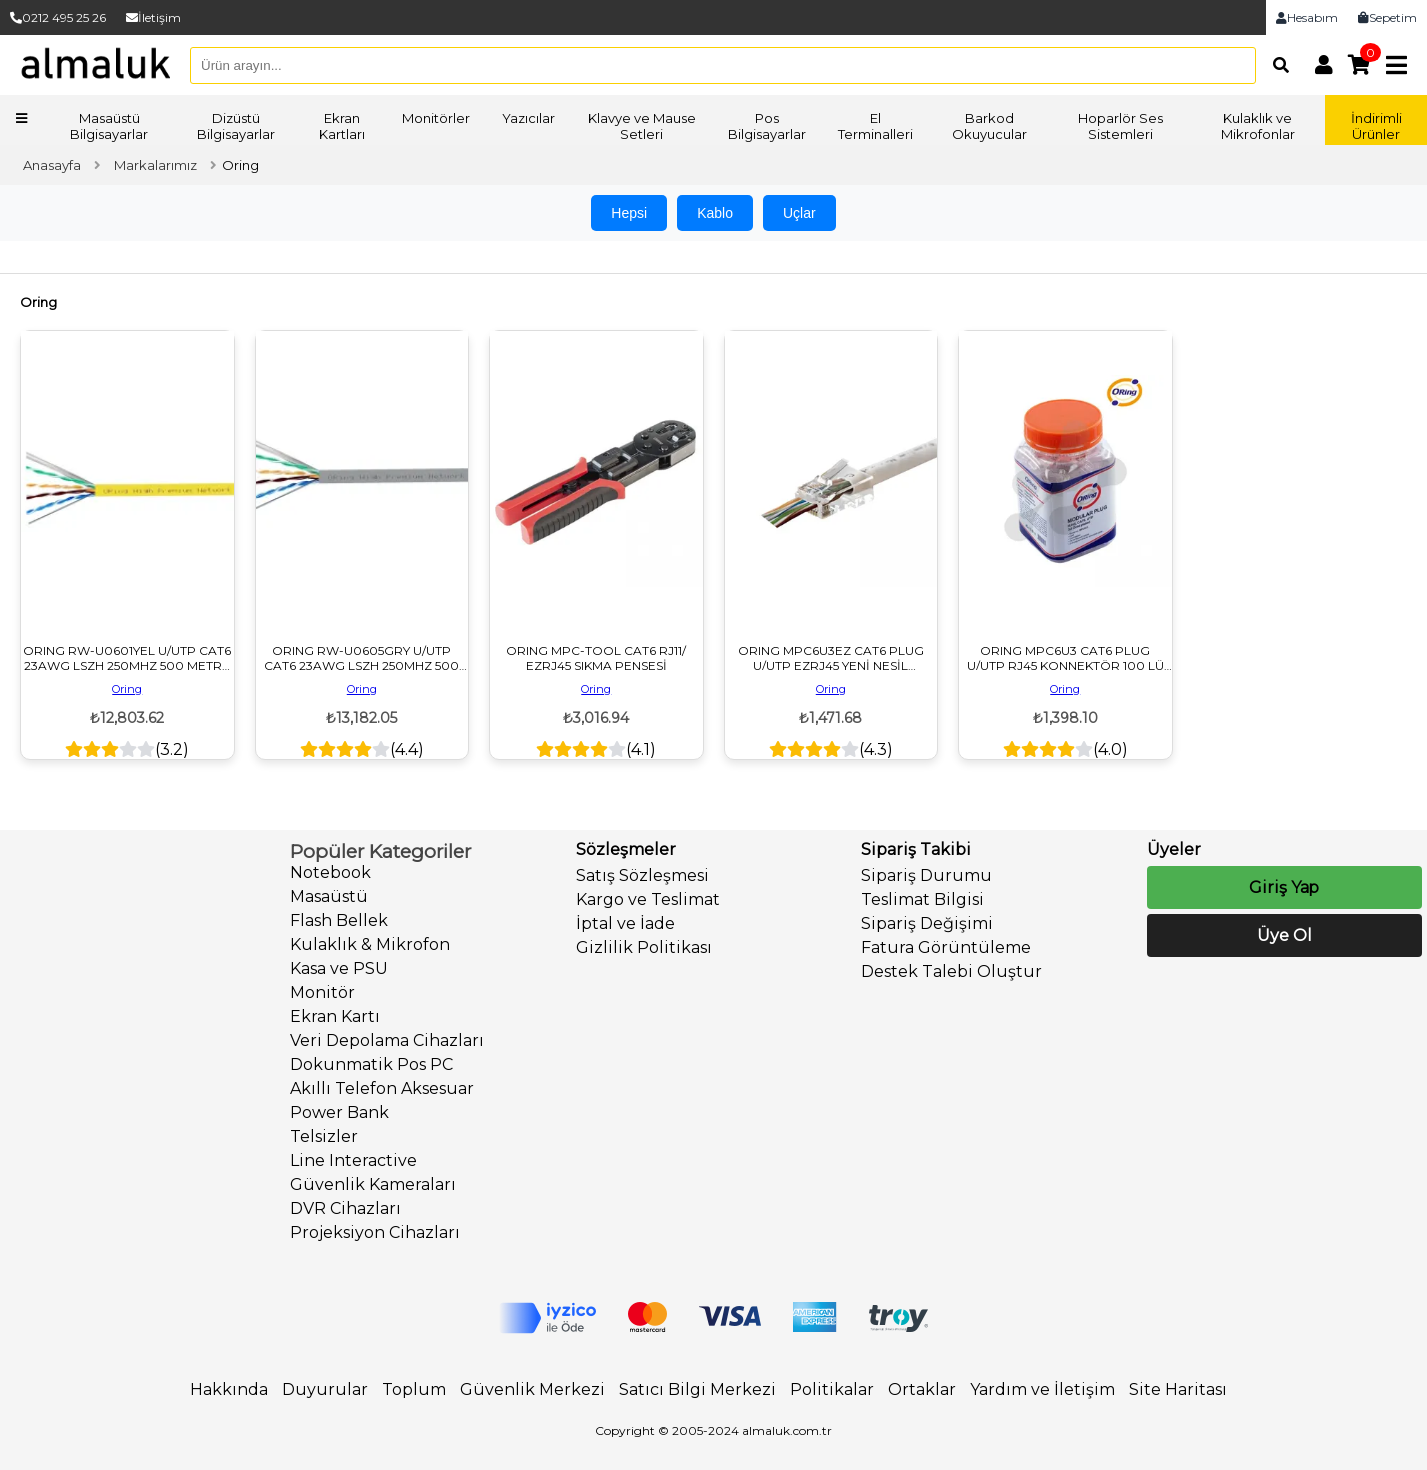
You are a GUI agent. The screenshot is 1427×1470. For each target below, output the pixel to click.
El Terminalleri (875, 126)
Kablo (715, 213)
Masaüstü (329, 896)
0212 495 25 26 (58, 17)
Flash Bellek (339, 920)
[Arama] (1275, 65)
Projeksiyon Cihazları (375, 1232)
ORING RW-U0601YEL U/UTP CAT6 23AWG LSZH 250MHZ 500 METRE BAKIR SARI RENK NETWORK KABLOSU (127, 658)
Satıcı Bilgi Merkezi (697, 1389)
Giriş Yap (1284, 887)
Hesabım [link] (1307, 17)
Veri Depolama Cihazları (387, 1040)
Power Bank (339, 1112)
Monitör (322, 992)
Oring (127, 689)
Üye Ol (1284, 935)
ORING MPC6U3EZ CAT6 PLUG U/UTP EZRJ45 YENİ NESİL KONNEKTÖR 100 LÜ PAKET (831, 658)
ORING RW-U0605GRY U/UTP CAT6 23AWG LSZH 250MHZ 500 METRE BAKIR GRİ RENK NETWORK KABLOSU (361, 658)
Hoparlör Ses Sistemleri (1120, 126)
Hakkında (229, 1389)
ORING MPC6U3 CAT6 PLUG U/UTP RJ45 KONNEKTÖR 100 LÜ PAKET (1065, 658)
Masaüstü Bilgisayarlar (109, 126)
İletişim (153, 17)
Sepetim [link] (1387, 17)
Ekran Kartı (335, 1016)
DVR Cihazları (345, 1208)
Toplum (414, 1389)
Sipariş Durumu (926, 875)
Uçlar (799, 213)
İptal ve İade (625, 923)
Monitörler (436, 118)
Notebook (330, 872)
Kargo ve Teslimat (648, 899)
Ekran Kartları (342, 126)
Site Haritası (1178, 1389)
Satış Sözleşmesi (642, 875)
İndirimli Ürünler (1376, 126)
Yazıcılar (528, 118)
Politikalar (832, 1389)
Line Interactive (353, 1160)
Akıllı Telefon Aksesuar (382, 1088)
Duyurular (325, 1389)
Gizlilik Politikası (644, 947)
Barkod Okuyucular (989, 126)
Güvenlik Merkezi (532, 1389)
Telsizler (324, 1136)
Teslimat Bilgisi (922, 899)
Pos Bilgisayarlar (767, 126)
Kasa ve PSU (339, 968)
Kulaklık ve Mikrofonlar (1258, 126)
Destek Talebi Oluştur (951, 971)
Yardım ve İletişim (1042, 1389)
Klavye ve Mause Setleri (642, 126)
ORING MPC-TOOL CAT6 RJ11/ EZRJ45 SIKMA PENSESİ (596, 658)
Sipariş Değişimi (927, 923)
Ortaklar (922, 1389)
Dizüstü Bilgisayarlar (236, 126)
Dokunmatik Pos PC (371, 1064)
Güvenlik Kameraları (373, 1184)
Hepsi (629, 213)
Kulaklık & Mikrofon (370, 944)
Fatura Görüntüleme (946, 947)
